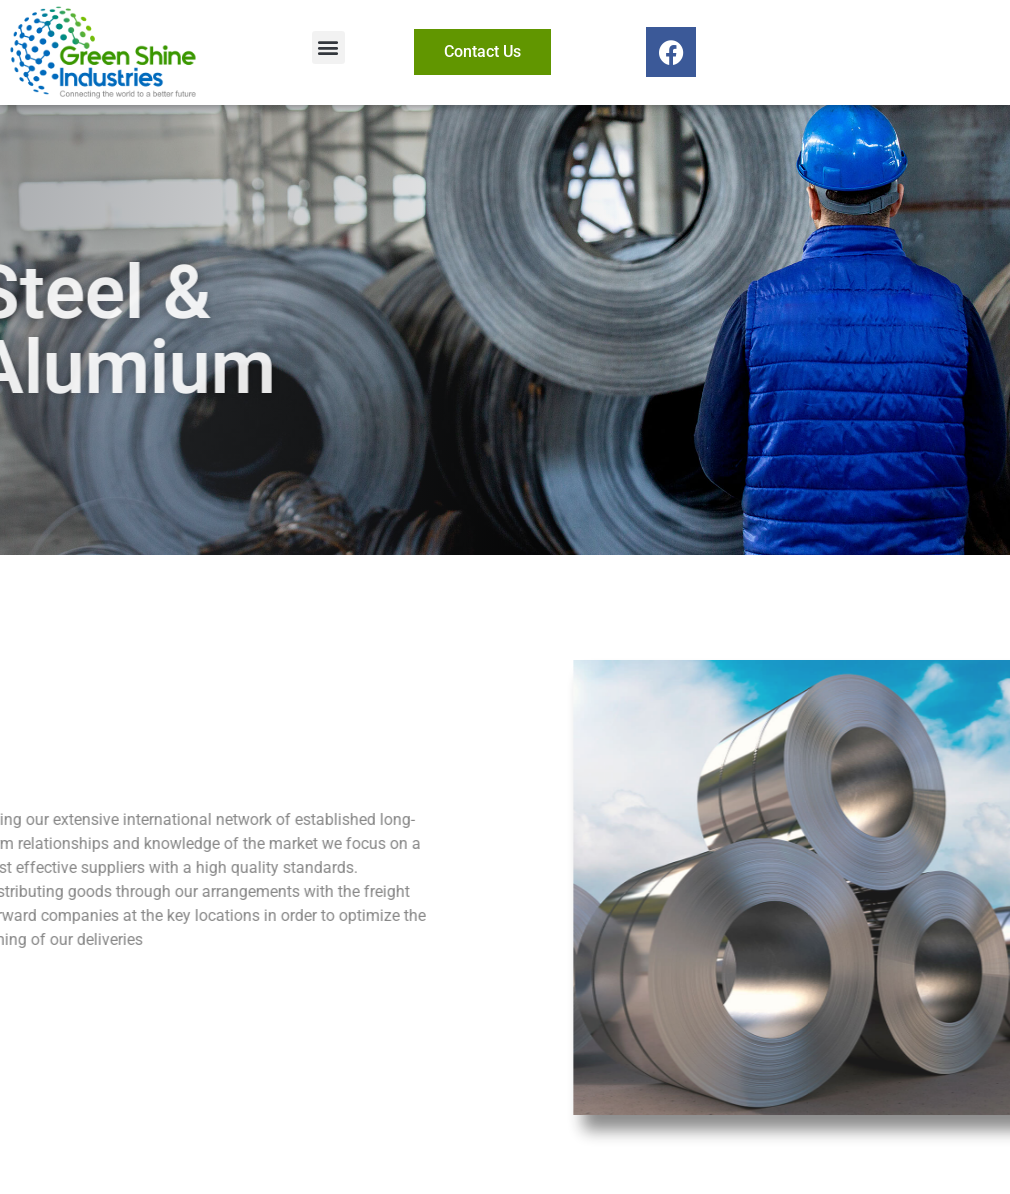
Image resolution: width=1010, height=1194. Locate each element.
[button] (328, 47)
